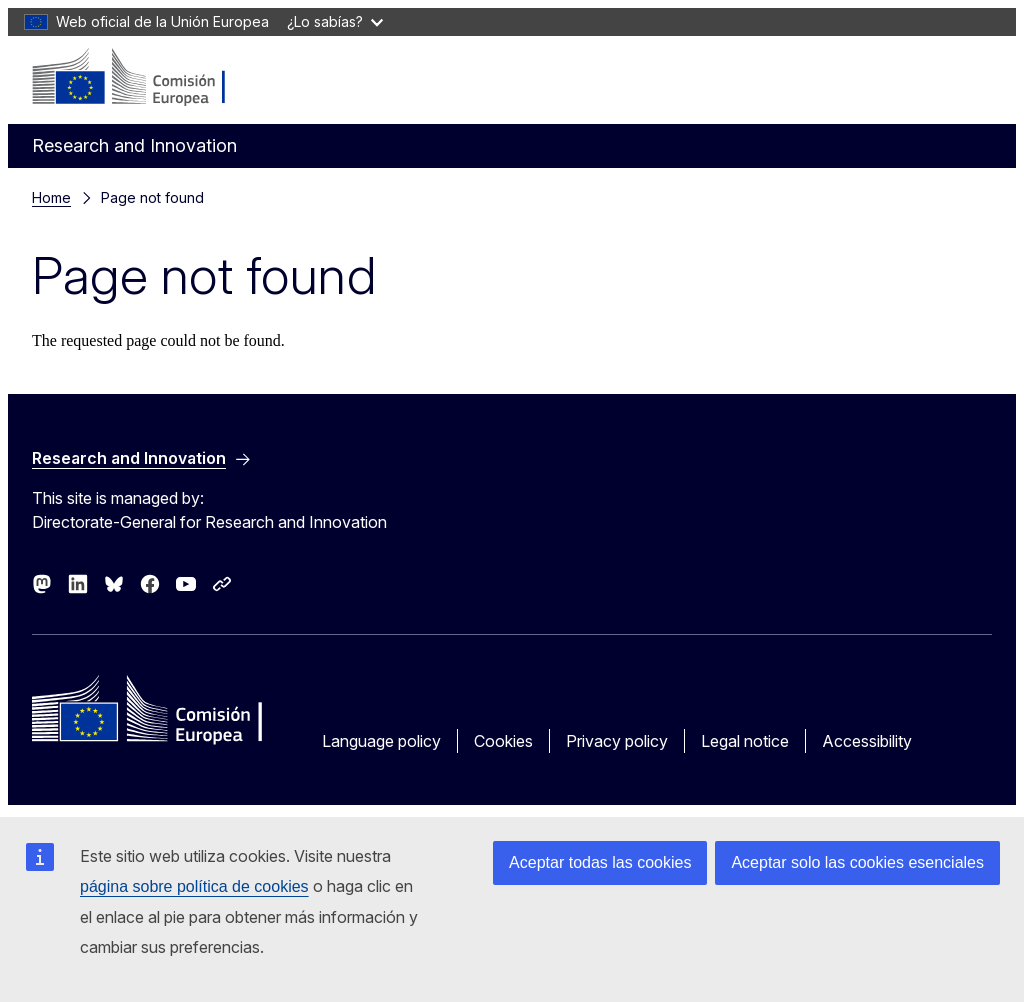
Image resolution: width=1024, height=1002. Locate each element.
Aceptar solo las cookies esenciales (857, 862)
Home (51, 197)
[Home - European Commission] (153, 78)
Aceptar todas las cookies (600, 862)
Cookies (503, 741)
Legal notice (745, 741)
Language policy (381, 741)
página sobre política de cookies (194, 886)
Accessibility (867, 741)
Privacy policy (617, 741)
